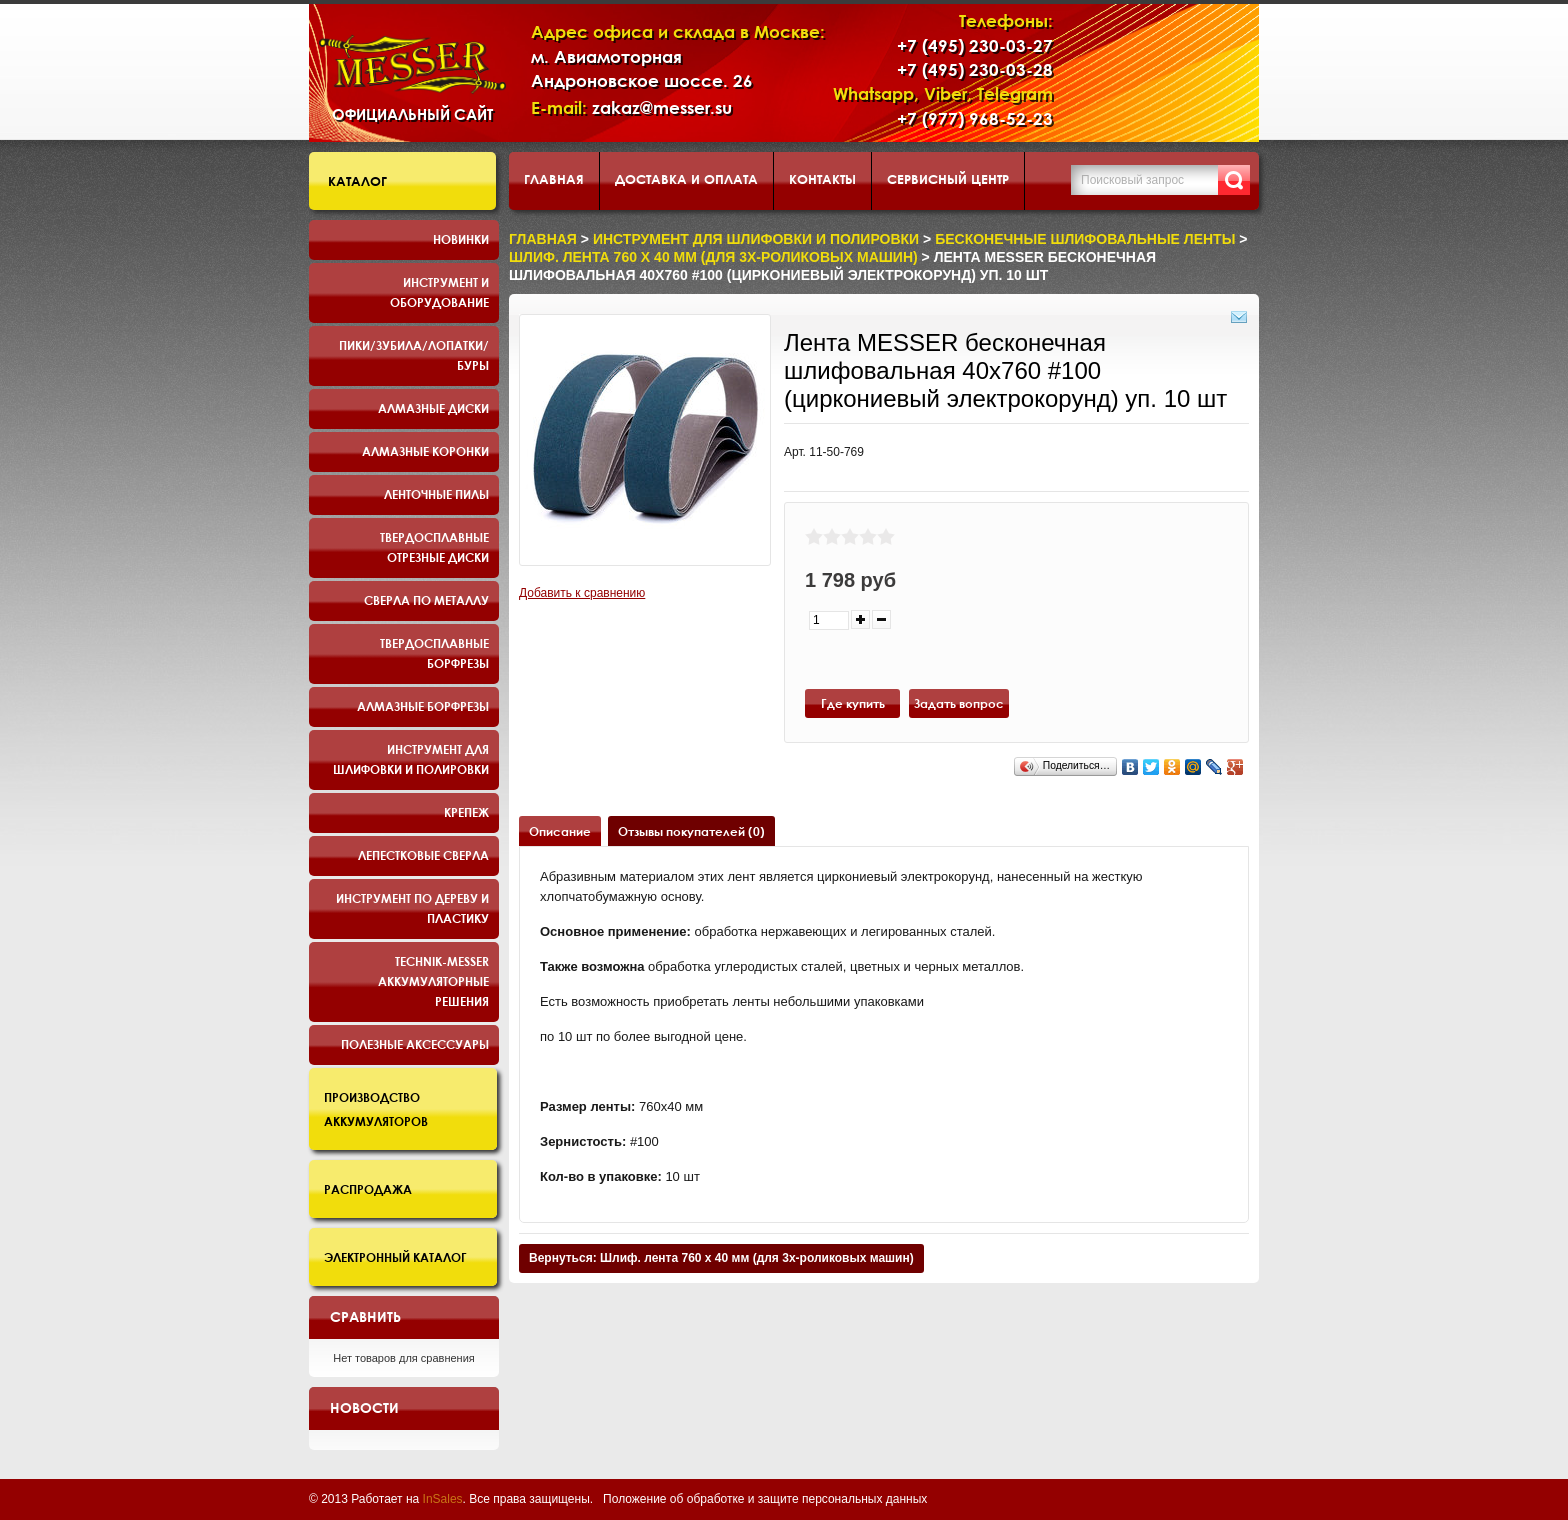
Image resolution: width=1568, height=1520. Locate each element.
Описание (560, 831)
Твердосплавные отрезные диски (434, 547)
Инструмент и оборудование (439, 292)
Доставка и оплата (686, 179)
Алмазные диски (433, 408)
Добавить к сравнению (582, 593)
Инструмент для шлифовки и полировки (411, 759)
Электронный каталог (395, 1257)
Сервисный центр (948, 179)
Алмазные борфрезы (423, 706)
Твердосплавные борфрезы (434, 653)
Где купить (853, 703)
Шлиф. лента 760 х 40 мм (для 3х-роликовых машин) (713, 257)
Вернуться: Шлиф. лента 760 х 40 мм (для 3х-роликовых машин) (721, 1258)
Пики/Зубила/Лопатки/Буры (414, 355)
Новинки (461, 239)
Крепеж (466, 812)
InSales (443, 1499)
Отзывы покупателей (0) (691, 831)
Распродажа (368, 1189)
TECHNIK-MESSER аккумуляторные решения (433, 981)
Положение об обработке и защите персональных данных (765, 1499)
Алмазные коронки (425, 451)
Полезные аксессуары (415, 1044)
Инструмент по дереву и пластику (412, 908)
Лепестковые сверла (423, 855)
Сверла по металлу (426, 600)
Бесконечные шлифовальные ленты (1085, 239)
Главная (554, 179)
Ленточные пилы (436, 494)
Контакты (822, 179)
